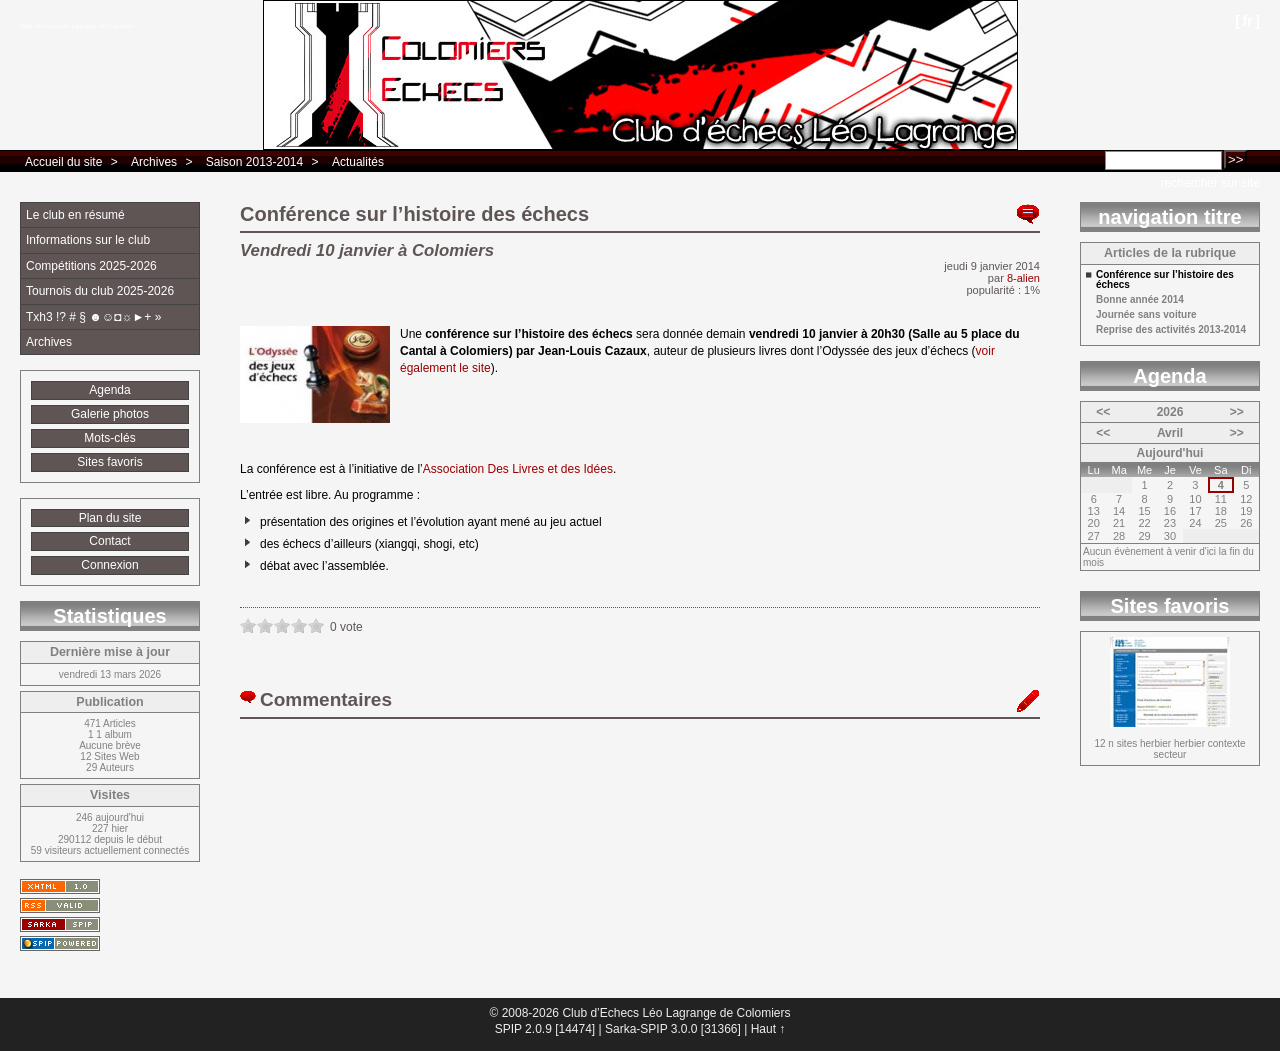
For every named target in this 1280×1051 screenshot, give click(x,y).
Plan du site (110, 518)
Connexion (109, 565)
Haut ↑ (768, 1029)
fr (1247, 20)
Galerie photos (110, 414)
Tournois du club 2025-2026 (100, 291)
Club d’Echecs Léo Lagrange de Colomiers (77, 26)
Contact (109, 541)
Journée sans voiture (1146, 315)
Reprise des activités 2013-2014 (1171, 330)
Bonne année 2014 (1140, 300)
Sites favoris (109, 462)
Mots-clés (109, 438)
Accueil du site (63, 162)
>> (1237, 412)
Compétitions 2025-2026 (91, 266)
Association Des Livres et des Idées (518, 469)
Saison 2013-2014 (254, 162)
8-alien (1023, 278)
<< (1103, 412)
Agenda (109, 390)
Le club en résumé (75, 215)
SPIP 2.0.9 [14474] (545, 1029)
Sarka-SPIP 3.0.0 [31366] (673, 1029)
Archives (154, 162)
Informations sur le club (88, 240)
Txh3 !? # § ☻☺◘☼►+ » (93, 317)
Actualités (358, 162)
